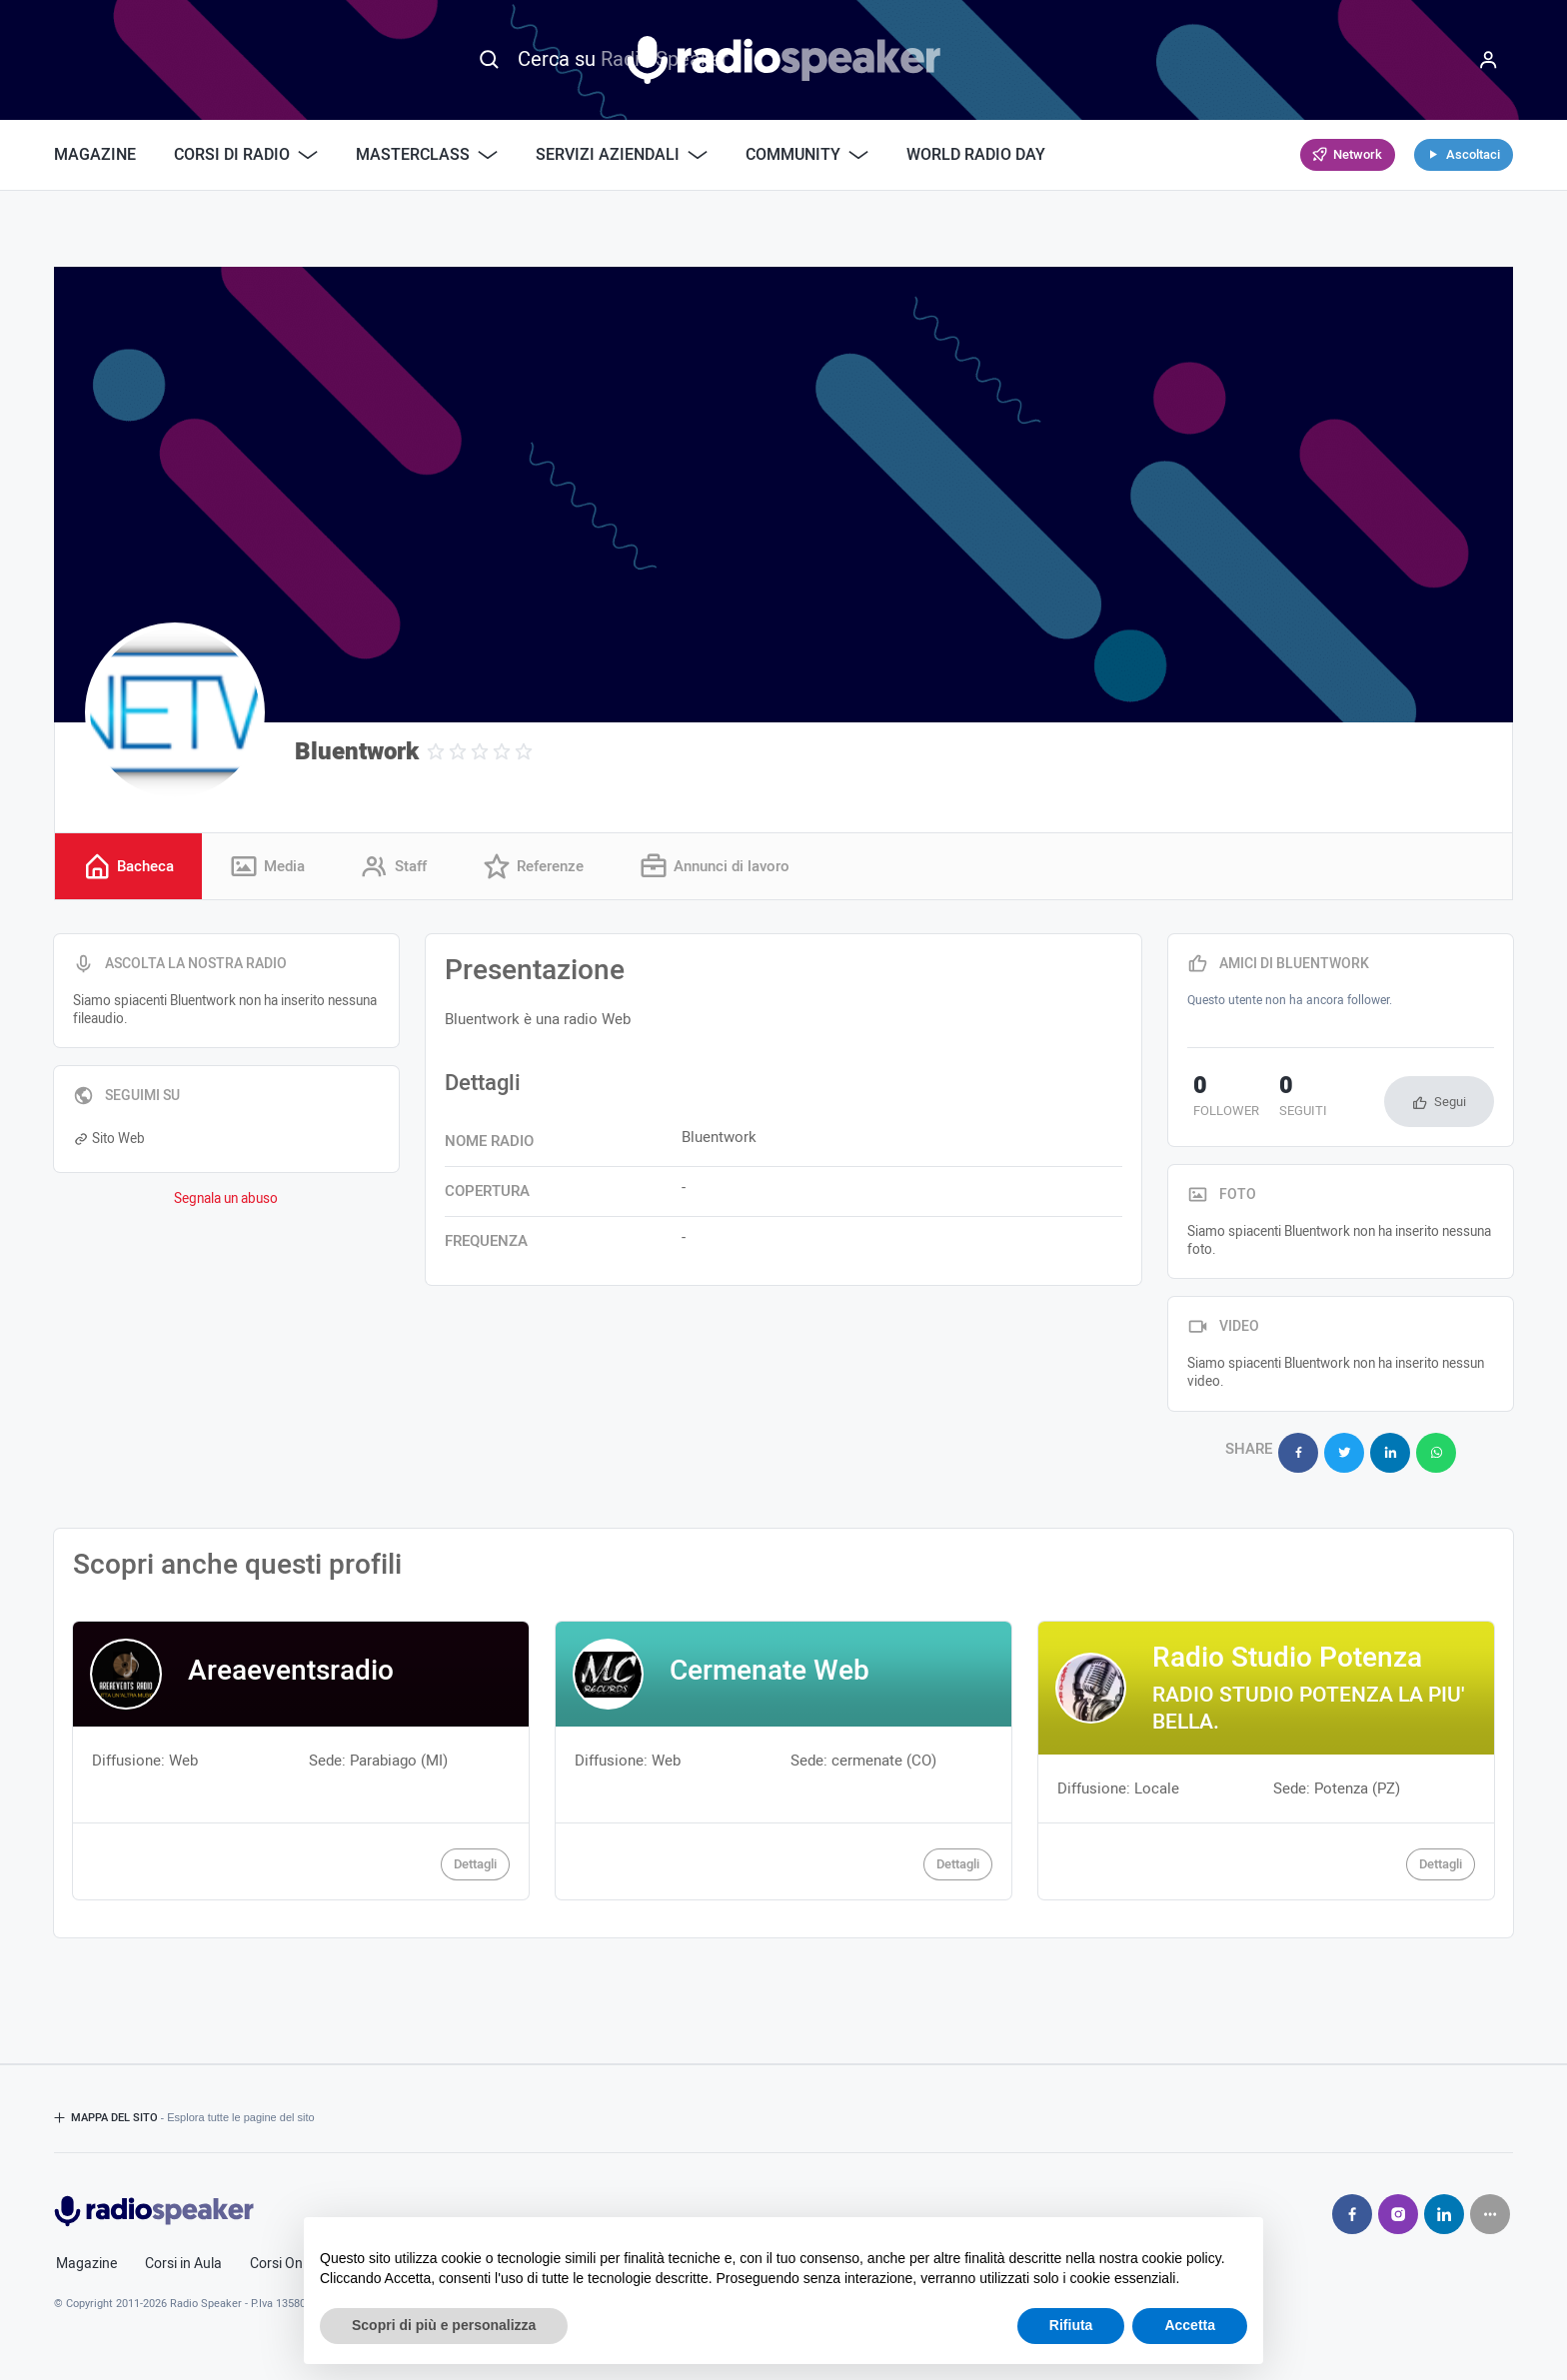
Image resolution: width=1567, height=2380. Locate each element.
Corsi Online (287, 2259)
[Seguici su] (1490, 2209)
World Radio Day (975, 155)
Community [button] (807, 155)
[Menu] (1488, 60)
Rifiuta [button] (1071, 2325)
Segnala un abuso (226, 1200)
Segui (1450, 1103)
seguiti (1287, 1100)
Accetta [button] (1189, 2325)
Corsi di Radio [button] (246, 155)
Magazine (95, 155)
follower (1220, 1100)
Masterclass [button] (427, 155)
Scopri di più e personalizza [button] (444, 2325)
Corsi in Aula (183, 2259)
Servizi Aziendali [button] (622, 155)
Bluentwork (357, 751)
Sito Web (109, 1140)
